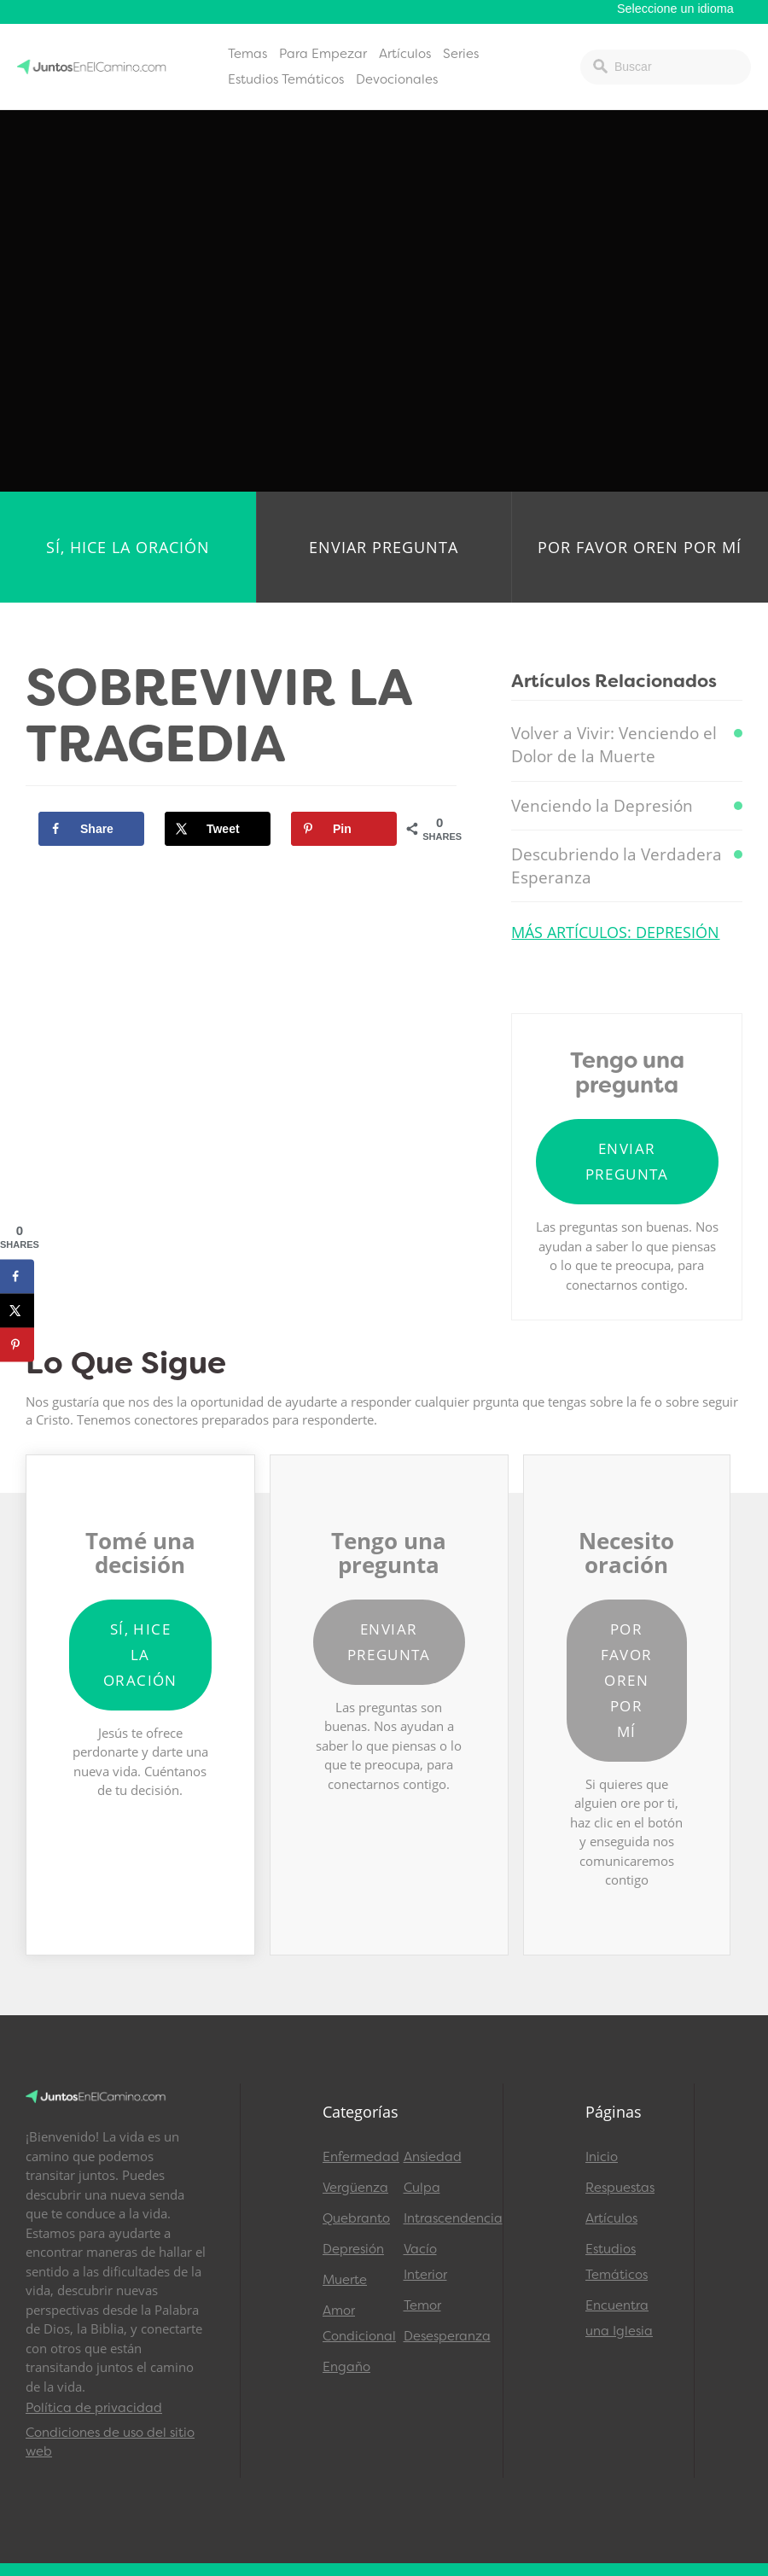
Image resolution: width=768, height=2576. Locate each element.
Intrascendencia (436, 2218)
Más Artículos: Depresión (615, 932)
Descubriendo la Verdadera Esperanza (616, 866)
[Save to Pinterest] (344, 829)
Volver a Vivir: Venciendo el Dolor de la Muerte (614, 744)
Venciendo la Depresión (602, 806)
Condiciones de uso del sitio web (110, 2442)
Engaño (346, 2366)
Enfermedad (355, 2156)
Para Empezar (323, 53)
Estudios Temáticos (286, 79)
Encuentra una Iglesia (619, 2318)
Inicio (601, 2156)
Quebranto (355, 2218)
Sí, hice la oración (128, 547)
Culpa (422, 2187)
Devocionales (397, 79)
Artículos (405, 53)
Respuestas (620, 2187)
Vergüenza (355, 2187)
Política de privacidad (94, 2407)
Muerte (345, 2279)
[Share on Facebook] (91, 829)
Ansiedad (433, 2156)
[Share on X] (218, 829)
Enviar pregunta (383, 547)
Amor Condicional (355, 2323)
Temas (247, 53)
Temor (422, 2305)
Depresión (353, 2249)
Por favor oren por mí (640, 547)
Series (461, 53)
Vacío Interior (425, 2262)
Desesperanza (436, 2336)
